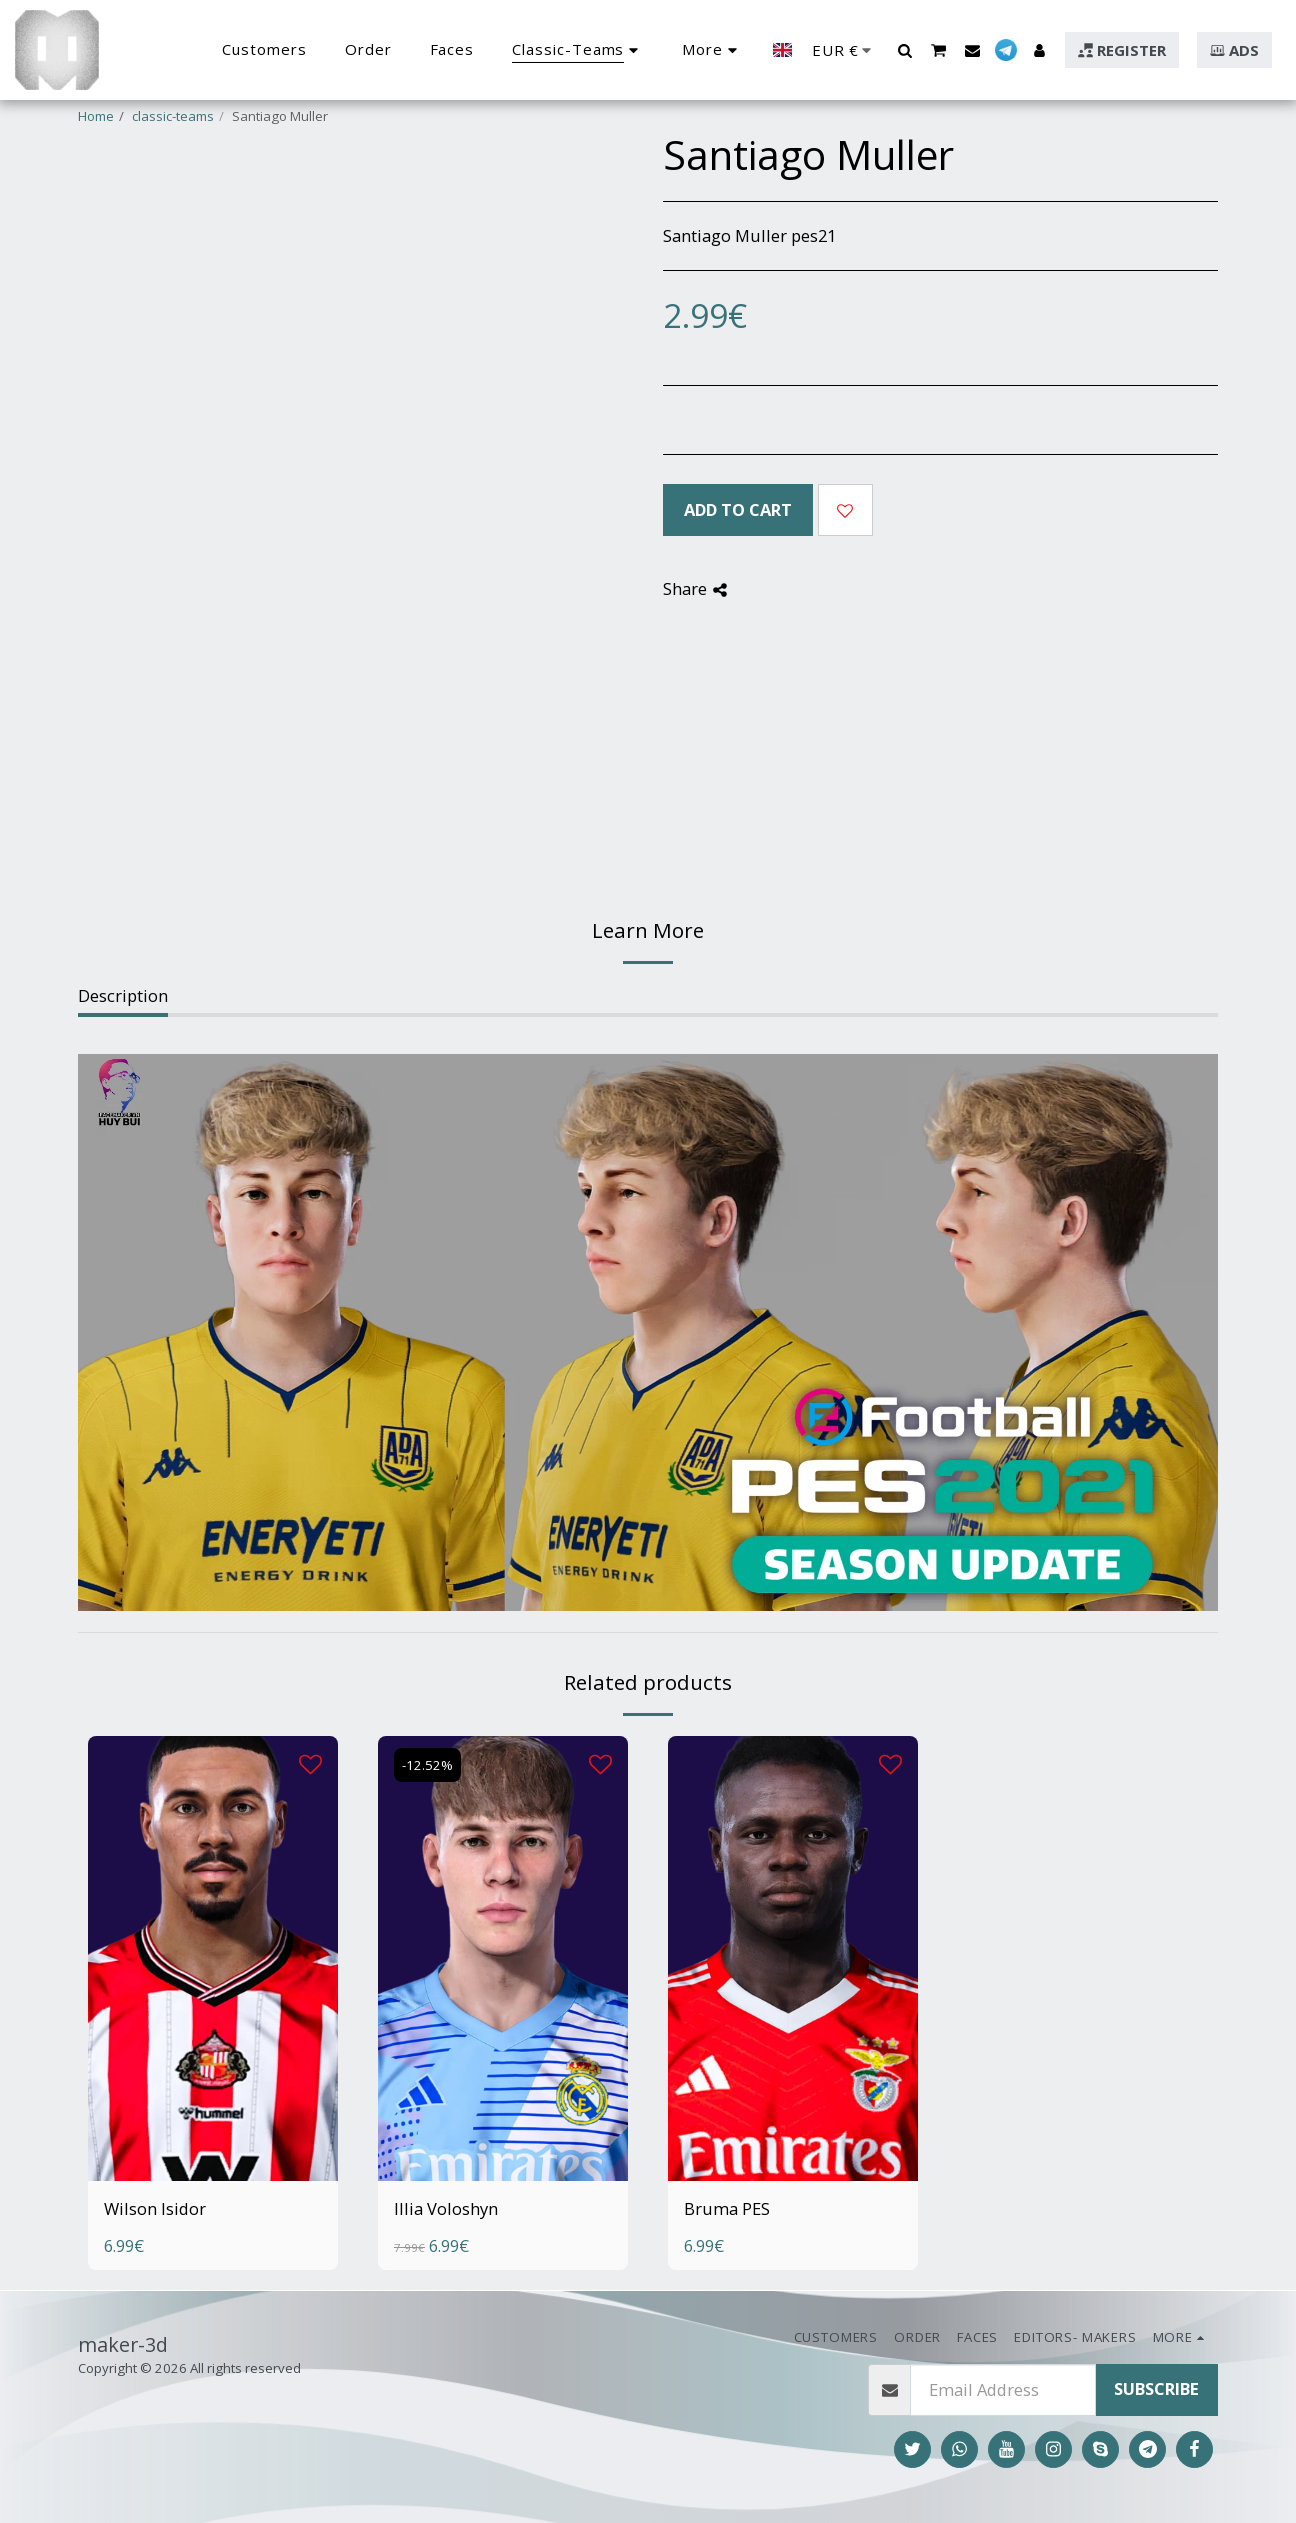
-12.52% (427, 1765)
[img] (213, 1958)
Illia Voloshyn (446, 2208)
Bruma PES (727, 2208)
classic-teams (173, 116)
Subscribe (1156, 2388)
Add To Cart (738, 509)
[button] (904, 50)
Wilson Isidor (155, 2208)
